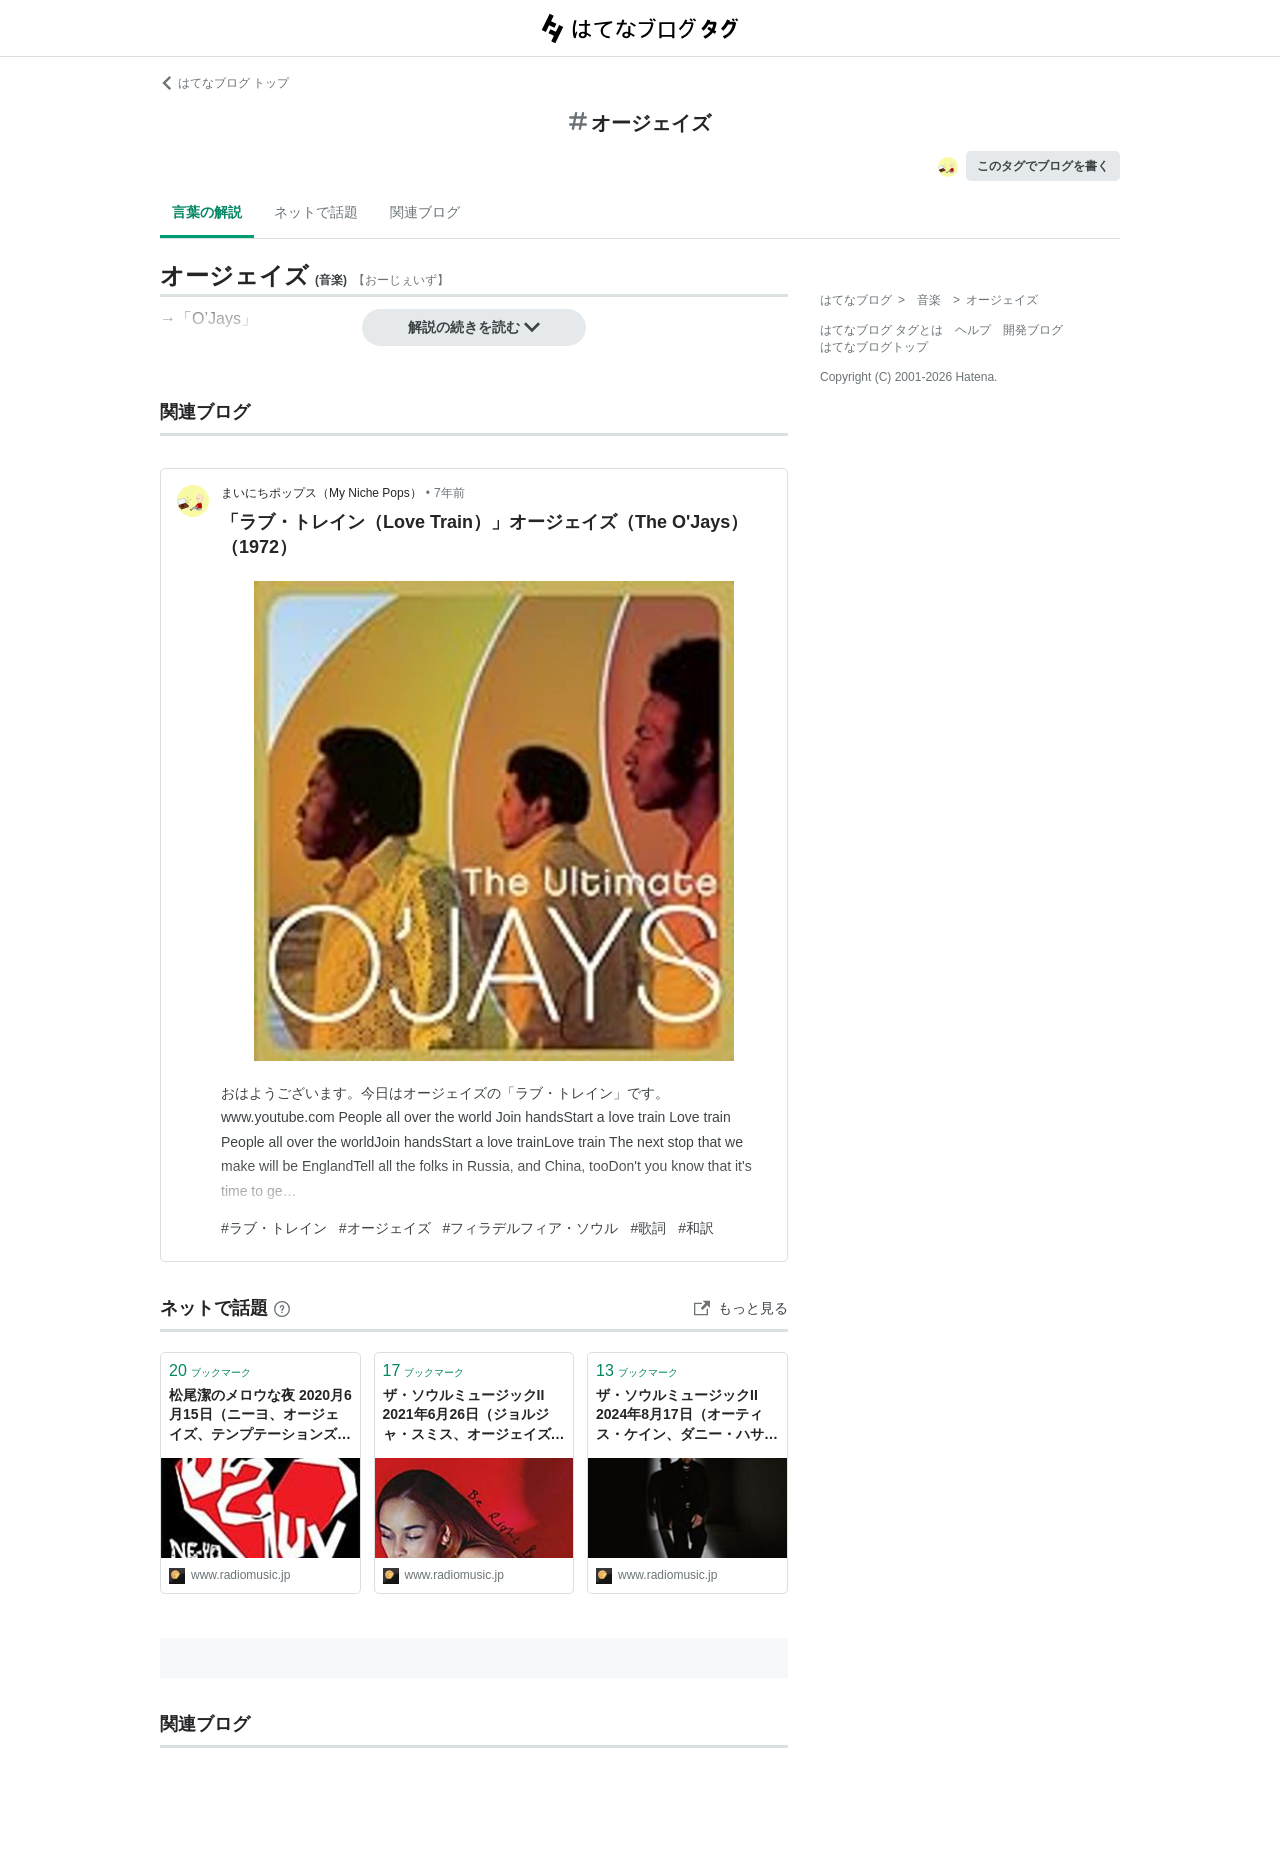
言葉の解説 (207, 212)
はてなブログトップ (874, 347)
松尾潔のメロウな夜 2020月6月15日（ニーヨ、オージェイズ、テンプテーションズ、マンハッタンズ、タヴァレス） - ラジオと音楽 (260, 1416)
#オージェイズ (385, 1228)
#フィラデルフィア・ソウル (531, 1228)
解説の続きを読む (474, 327)
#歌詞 (648, 1228)
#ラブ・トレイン (274, 1228)
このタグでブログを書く (1043, 166)
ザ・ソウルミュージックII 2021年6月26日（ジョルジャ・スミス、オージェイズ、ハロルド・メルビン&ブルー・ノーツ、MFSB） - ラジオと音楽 (474, 1416)
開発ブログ (1033, 330)
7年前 (449, 493)
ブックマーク (210, 1370)
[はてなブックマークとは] (282, 1308)
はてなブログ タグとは (881, 330)
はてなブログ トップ (224, 83)
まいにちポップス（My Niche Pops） (321, 493)
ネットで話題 (316, 212)
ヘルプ (973, 330)
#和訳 (696, 1228)
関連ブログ (425, 212)
